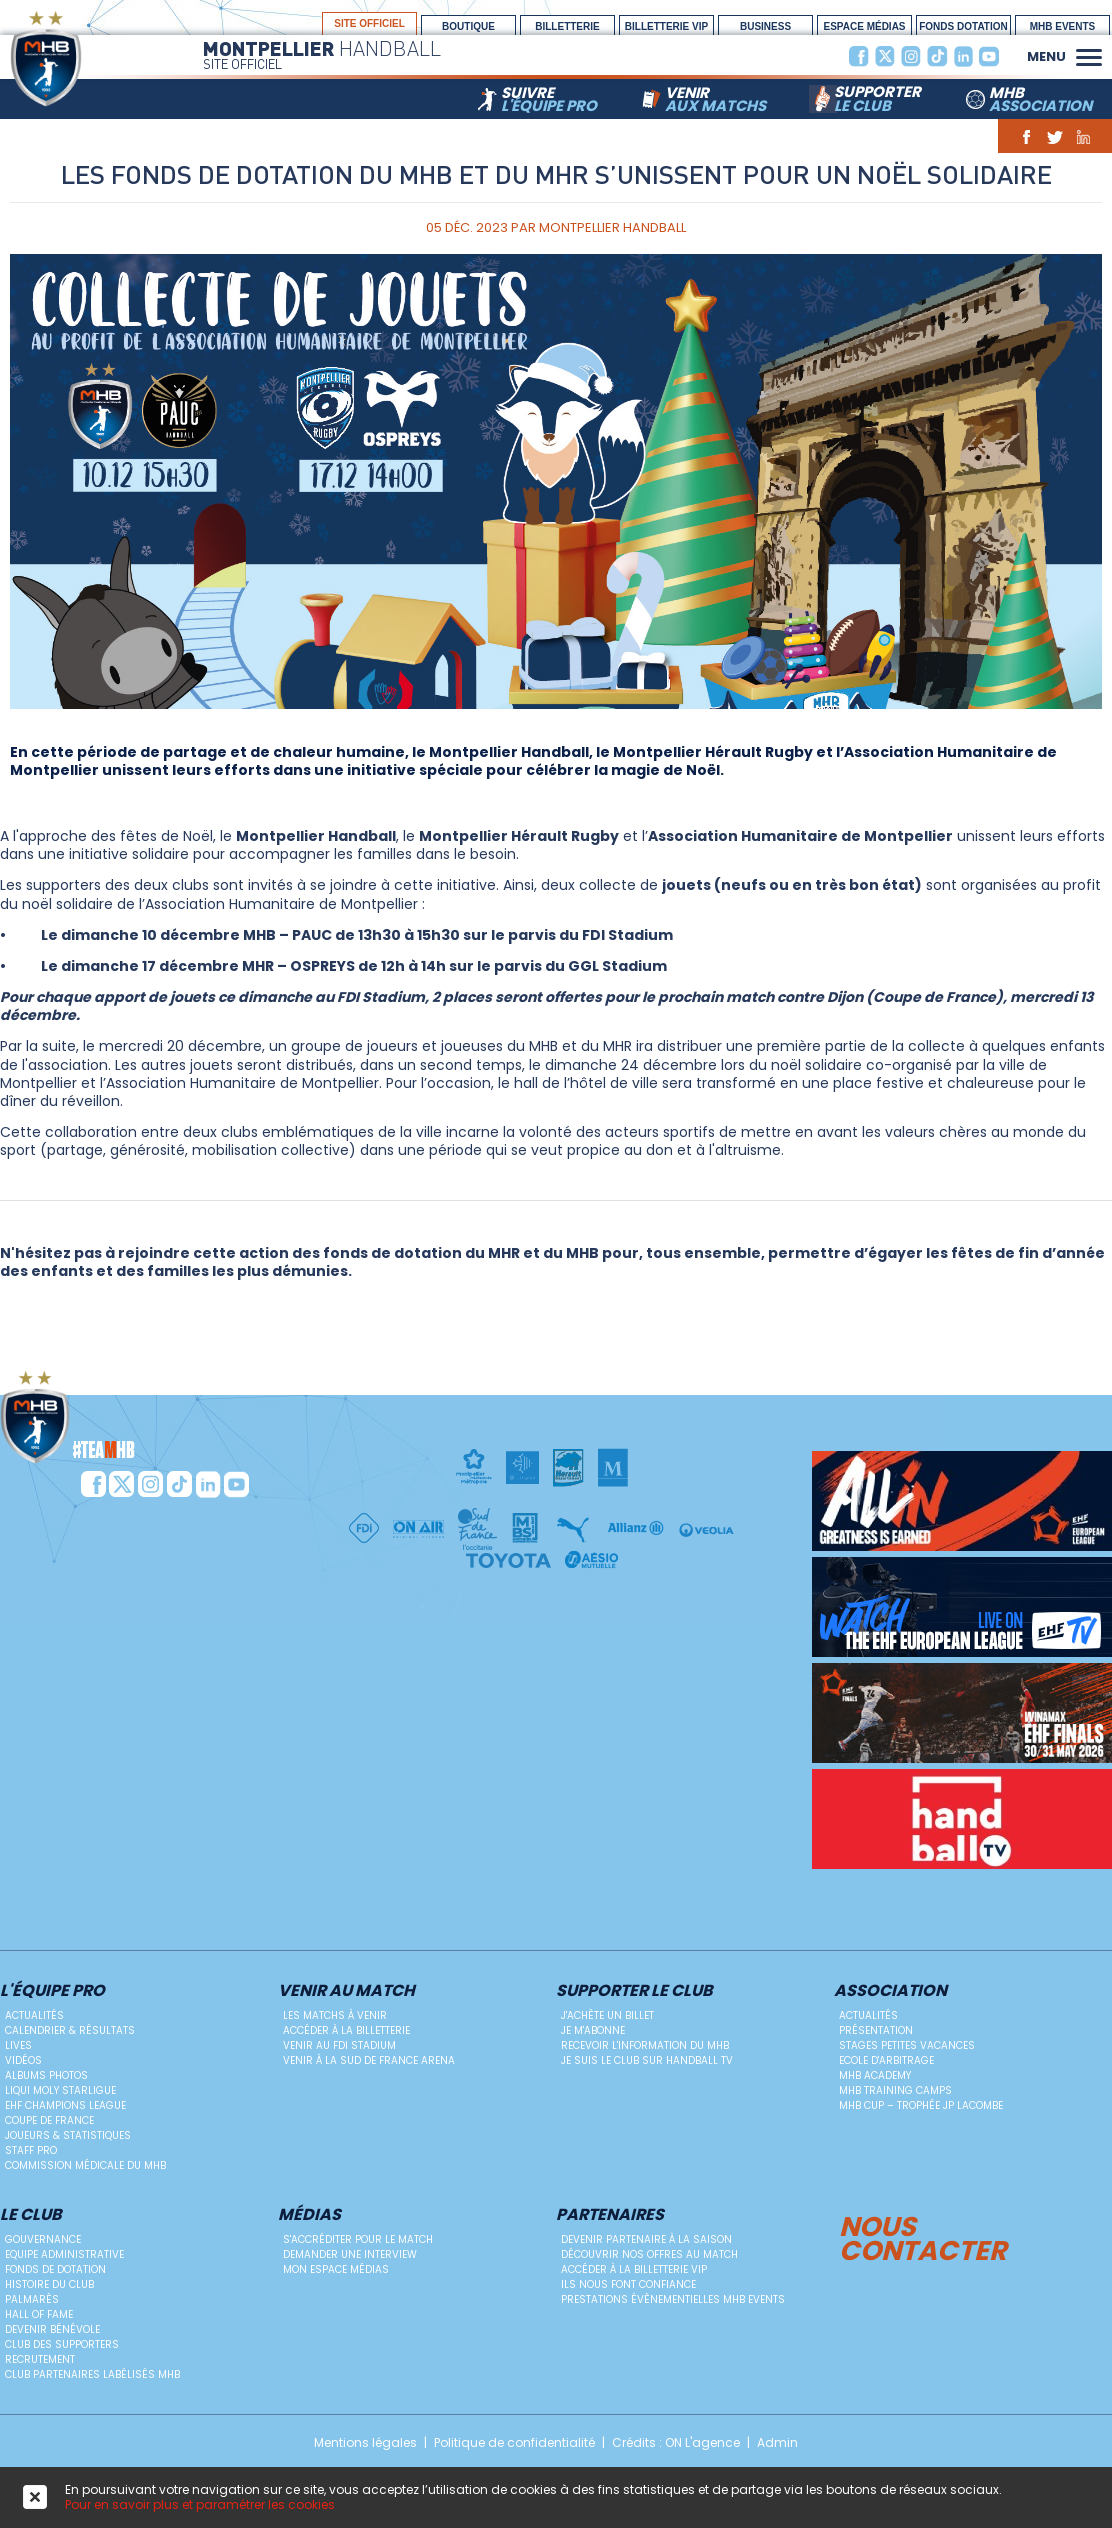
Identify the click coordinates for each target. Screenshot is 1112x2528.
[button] (1089, 55)
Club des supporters (62, 2344)
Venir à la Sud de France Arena (369, 2060)
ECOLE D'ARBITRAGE (886, 2060)
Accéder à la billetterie (346, 2030)
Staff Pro (31, 2150)
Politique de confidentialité (514, 2443)
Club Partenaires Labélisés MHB (92, 2374)
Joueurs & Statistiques (68, 2135)
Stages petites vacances (907, 2045)
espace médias (864, 26)
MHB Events (1063, 26)
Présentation (876, 2030)
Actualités (34, 2015)
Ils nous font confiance (628, 2284)
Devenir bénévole (52, 2329)
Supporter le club (634, 1991)
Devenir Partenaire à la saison (646, 2239)
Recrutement (40, 2359)
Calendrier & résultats (70, 2030)
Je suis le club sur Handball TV (647, 2060)
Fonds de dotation (55, 2269)
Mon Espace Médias (336, 2269)
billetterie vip (666, 26)
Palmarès (32, 2299)
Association (890, 1991)
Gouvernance (43, 2239)
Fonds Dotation (963, 26)
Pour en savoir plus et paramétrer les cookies (200, 2504)
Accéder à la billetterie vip (634, 2269)
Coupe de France (49, 2120)
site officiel (369, 23)
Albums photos (46, 2075)
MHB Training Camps (895, 2090)
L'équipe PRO (52, 1991)
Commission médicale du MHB (85, 2165)
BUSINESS (765, 26)
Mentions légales (365, 2443)
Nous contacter (923, 2236)
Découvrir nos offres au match (649, 2254)
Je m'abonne (593, 2030)
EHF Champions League (65, 2105)
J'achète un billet (607, 2015)
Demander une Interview (350, 2254)
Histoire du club (49, 2284)
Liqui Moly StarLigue (60, 2090)
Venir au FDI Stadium (339, 2045)
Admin (777, 2443)
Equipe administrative (64, 2254)
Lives (18, 2045)
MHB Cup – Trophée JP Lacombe (921, 2105)
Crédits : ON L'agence (676, 2443)
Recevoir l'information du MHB (645, 2045)
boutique (468, 26)
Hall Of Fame (39, 2314)
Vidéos (23, 2060)
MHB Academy (875, 2075)
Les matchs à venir (335, 2015)
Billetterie (567, 26)
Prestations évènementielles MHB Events (673, 2299)
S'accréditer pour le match (358, 2239)
